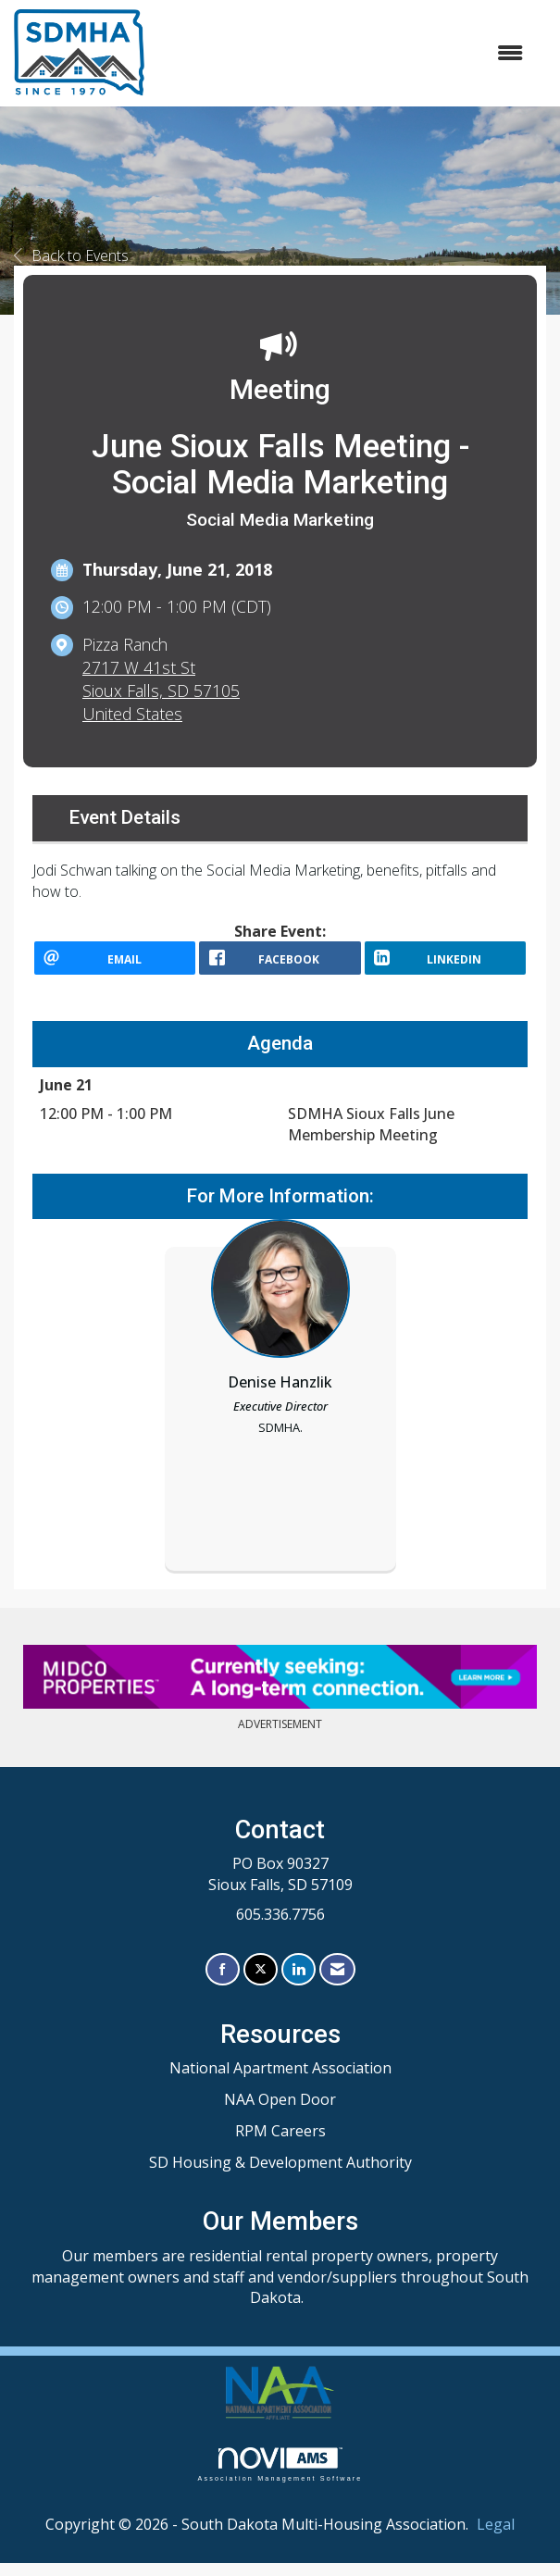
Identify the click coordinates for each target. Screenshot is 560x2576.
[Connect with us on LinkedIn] (298, 1983)
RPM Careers (280, 2144)
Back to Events (71, 255)
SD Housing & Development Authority (280, 2175)
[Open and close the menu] (343, 53)
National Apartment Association (280, 2081)
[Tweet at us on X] (260, 1983)
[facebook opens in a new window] (279, 964)
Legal (496, 2538)
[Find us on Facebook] (222, 1983)
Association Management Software (279, 2478)
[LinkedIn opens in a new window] (445, 964)
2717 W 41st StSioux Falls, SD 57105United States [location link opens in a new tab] (161, 690)
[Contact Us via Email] (337, 1983)
